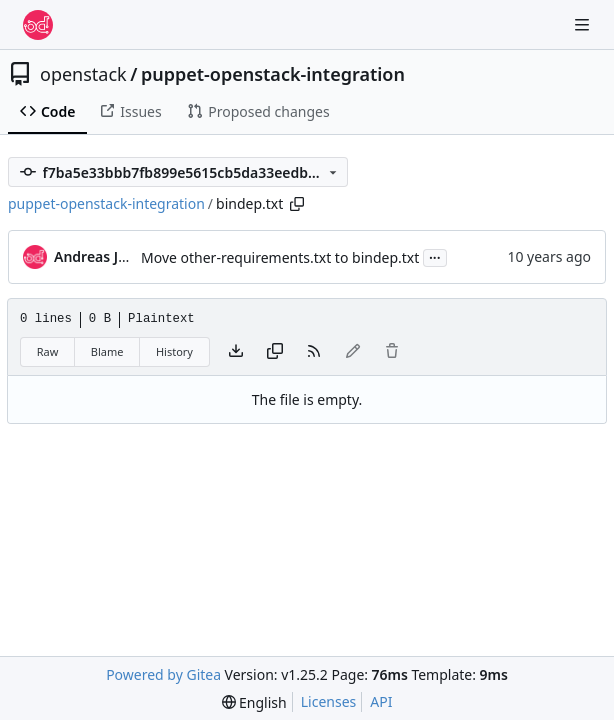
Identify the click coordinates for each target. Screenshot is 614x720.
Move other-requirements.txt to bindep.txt (280, 257)
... (435, 256)
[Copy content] (275, 352)
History (174, 351)
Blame (107, 351)
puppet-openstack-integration (273, 74)
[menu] (254, 702)
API (381, 701)
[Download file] (236, 352)
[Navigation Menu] (584, 24)
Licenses (329, 701)
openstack (83, 74)
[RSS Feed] (314, 352)
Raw (48, 351)
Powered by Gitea (163, 674)
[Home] (38, 25)
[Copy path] (297, 204)
